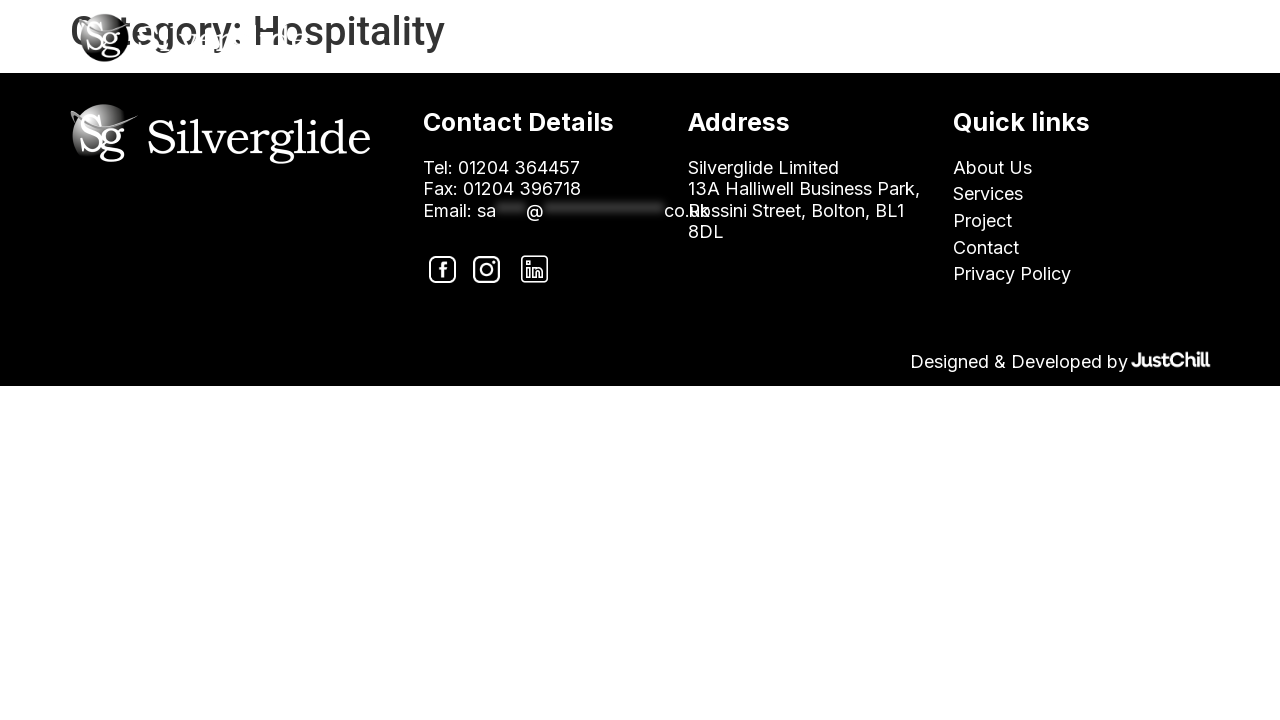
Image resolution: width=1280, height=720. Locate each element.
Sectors (897, 41)
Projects (1013, 41)
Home (690, 41)
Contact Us (1144, 41)
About (790, 41)
